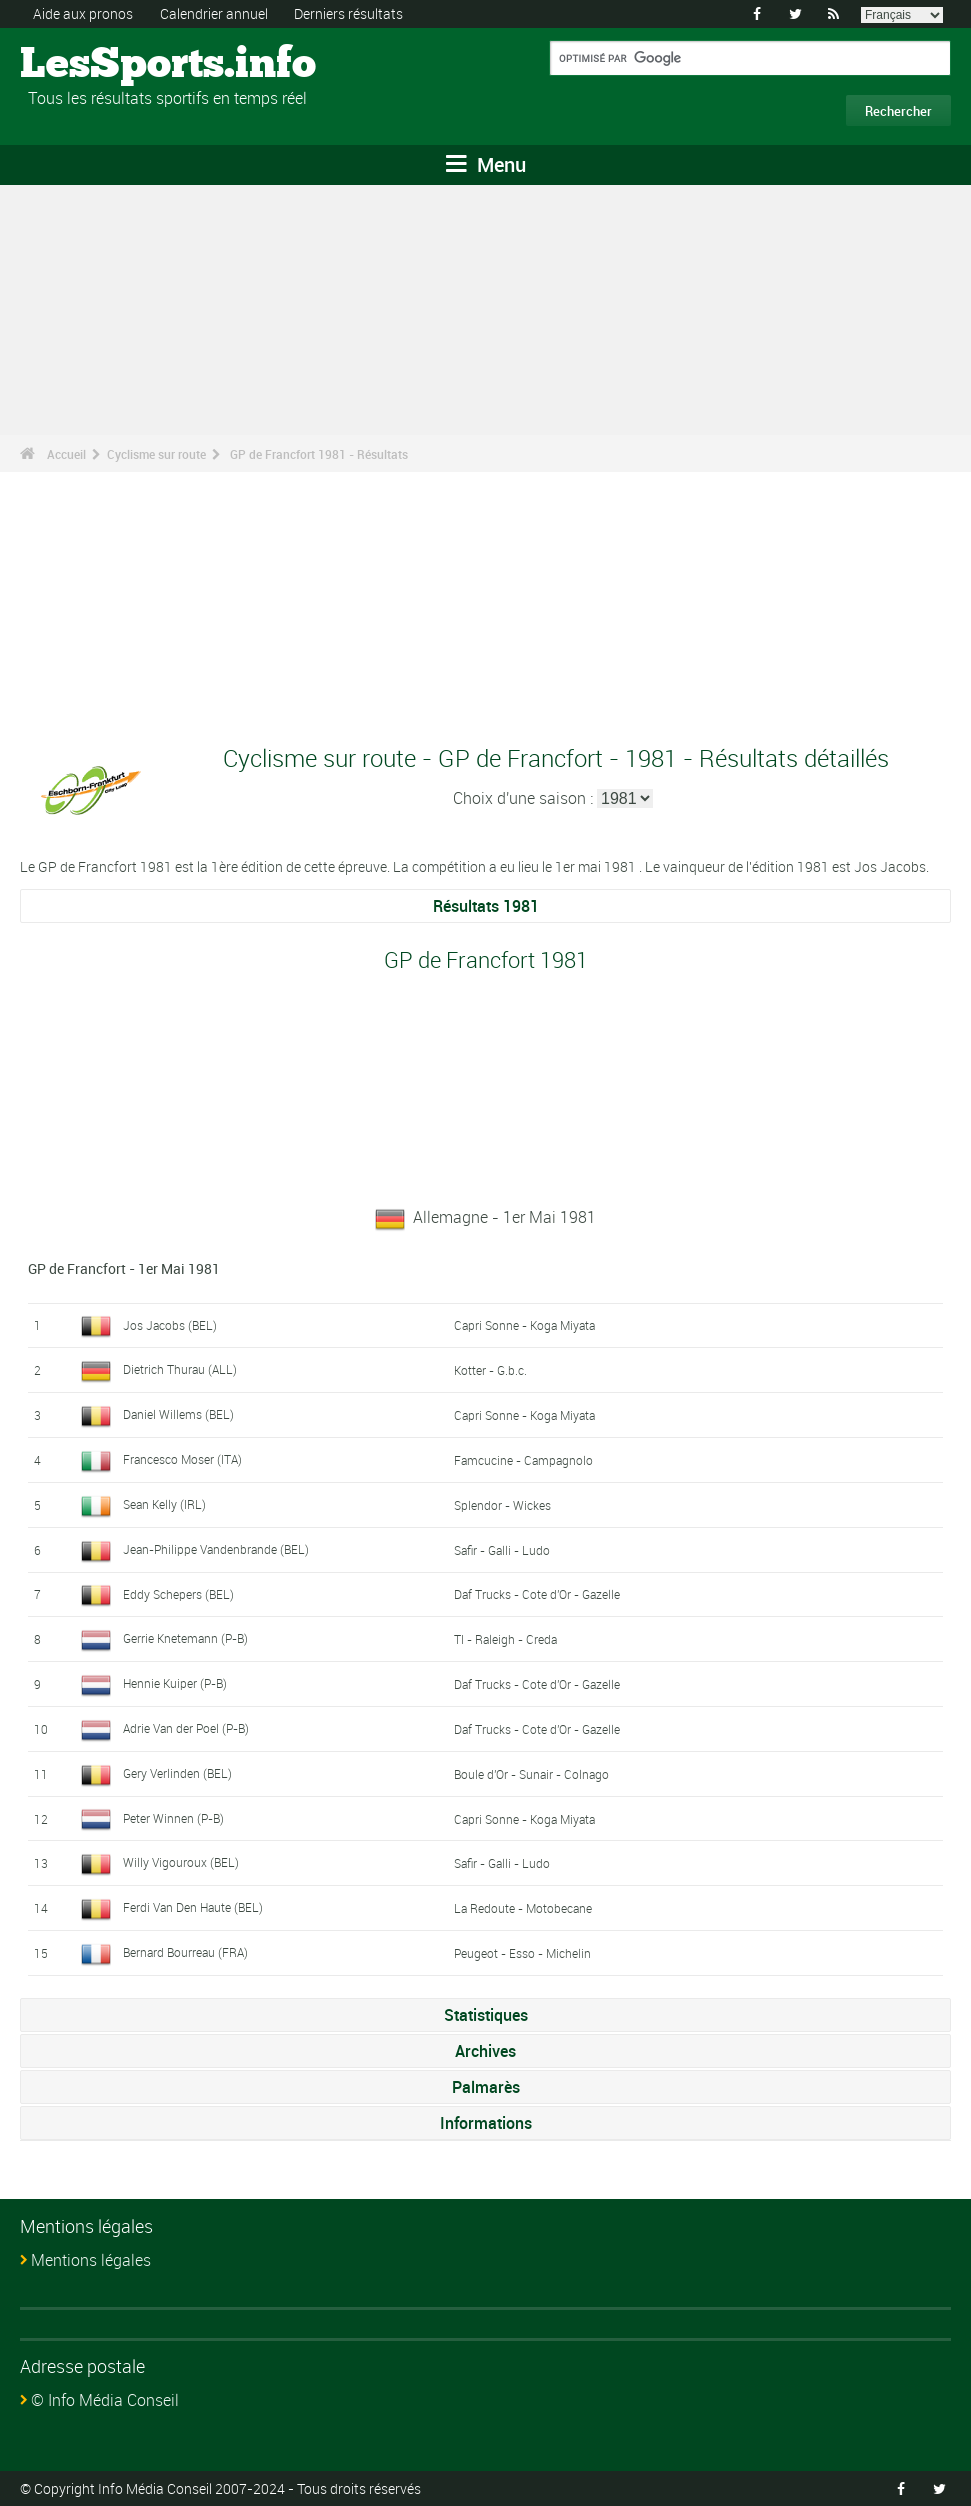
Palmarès (486, 2087)
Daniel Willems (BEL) (178, 1414)
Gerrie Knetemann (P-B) (185, 1638)
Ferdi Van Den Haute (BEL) (193, 1907)
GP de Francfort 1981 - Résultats (319, 454)
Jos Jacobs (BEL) (170, 1325)
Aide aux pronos (83, 13)
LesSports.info (95, 65)
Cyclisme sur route (156, 454)
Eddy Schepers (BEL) (178, 1594)
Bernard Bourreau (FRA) (185, 1952)
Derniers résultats (348, 13)
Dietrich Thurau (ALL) (180, 1369)
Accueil (66, 454)
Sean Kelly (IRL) (164, 1504)
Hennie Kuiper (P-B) (175, 1683)
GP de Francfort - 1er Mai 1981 (124, 1268)
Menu (486, 164)
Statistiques (486, 2015)
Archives (485, 2051)
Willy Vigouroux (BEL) (181, 1862)
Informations (486, 2123)
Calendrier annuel (214, 13)
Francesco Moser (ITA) (182, 1459)
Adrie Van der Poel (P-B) (186, 1728)
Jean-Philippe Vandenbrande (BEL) (216, 1549)
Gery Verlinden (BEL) (177, 1773)
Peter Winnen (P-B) (173, 1818)
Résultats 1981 (486, 906)
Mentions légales (91, 2260)
